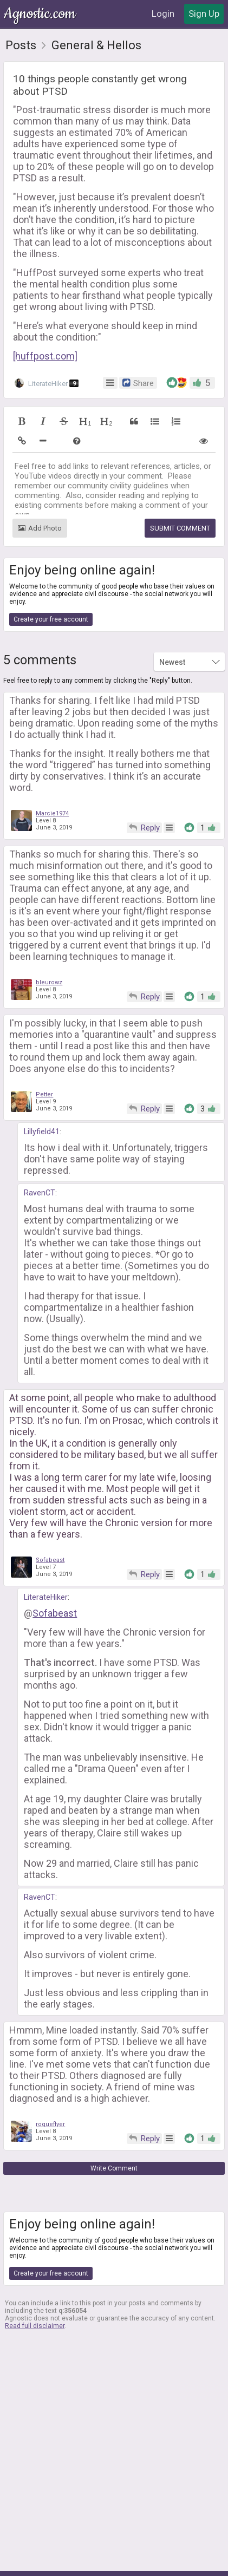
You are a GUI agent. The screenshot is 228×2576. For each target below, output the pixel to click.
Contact (153, 2561)
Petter (44, 1056)
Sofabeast (50, 1522)
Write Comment (114, 2130)
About (53, 2561)
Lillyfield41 (42, 1093)
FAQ (184, 2561)
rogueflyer (50, 2086)
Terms (84, 2561)
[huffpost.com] (45, 318)
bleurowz (49, 944)
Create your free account (51, 581)
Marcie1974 (52, 775)
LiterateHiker (47, 345)
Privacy (117, 2561)
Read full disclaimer (34, 2288)
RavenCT (39, 1154)
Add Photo (40, 490)
